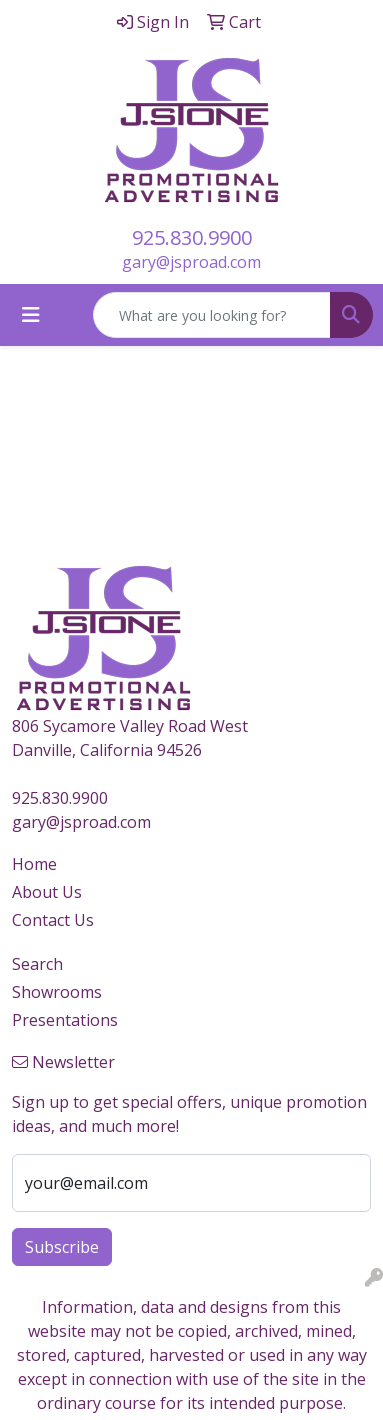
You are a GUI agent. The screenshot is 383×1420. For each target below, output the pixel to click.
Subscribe (62, 1247)
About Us (47, 892)
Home (34, 864)
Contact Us (53, 920)
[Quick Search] (212, 315)
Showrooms (57, 992)
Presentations (65, 1020)
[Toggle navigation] (31, 315)
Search (37, 964)
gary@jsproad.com (191, 262)
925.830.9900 (192, 237)
